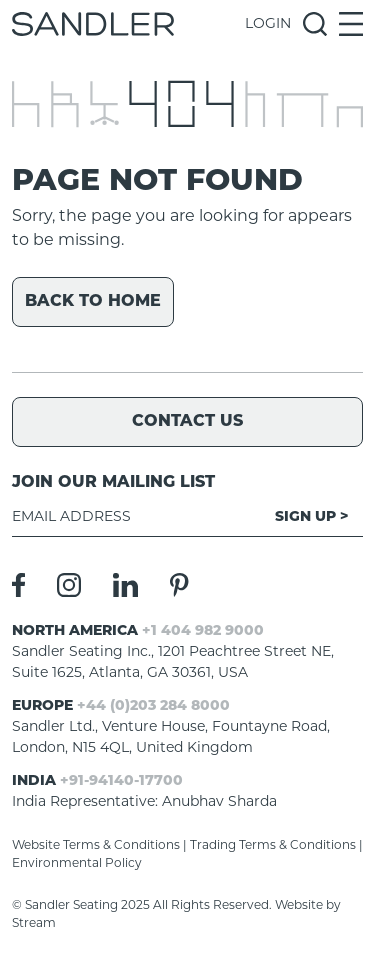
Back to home (93, 302)
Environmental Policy (77, 864)
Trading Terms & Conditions (273, 846)
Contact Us (187, 422)
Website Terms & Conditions (96, 846)
